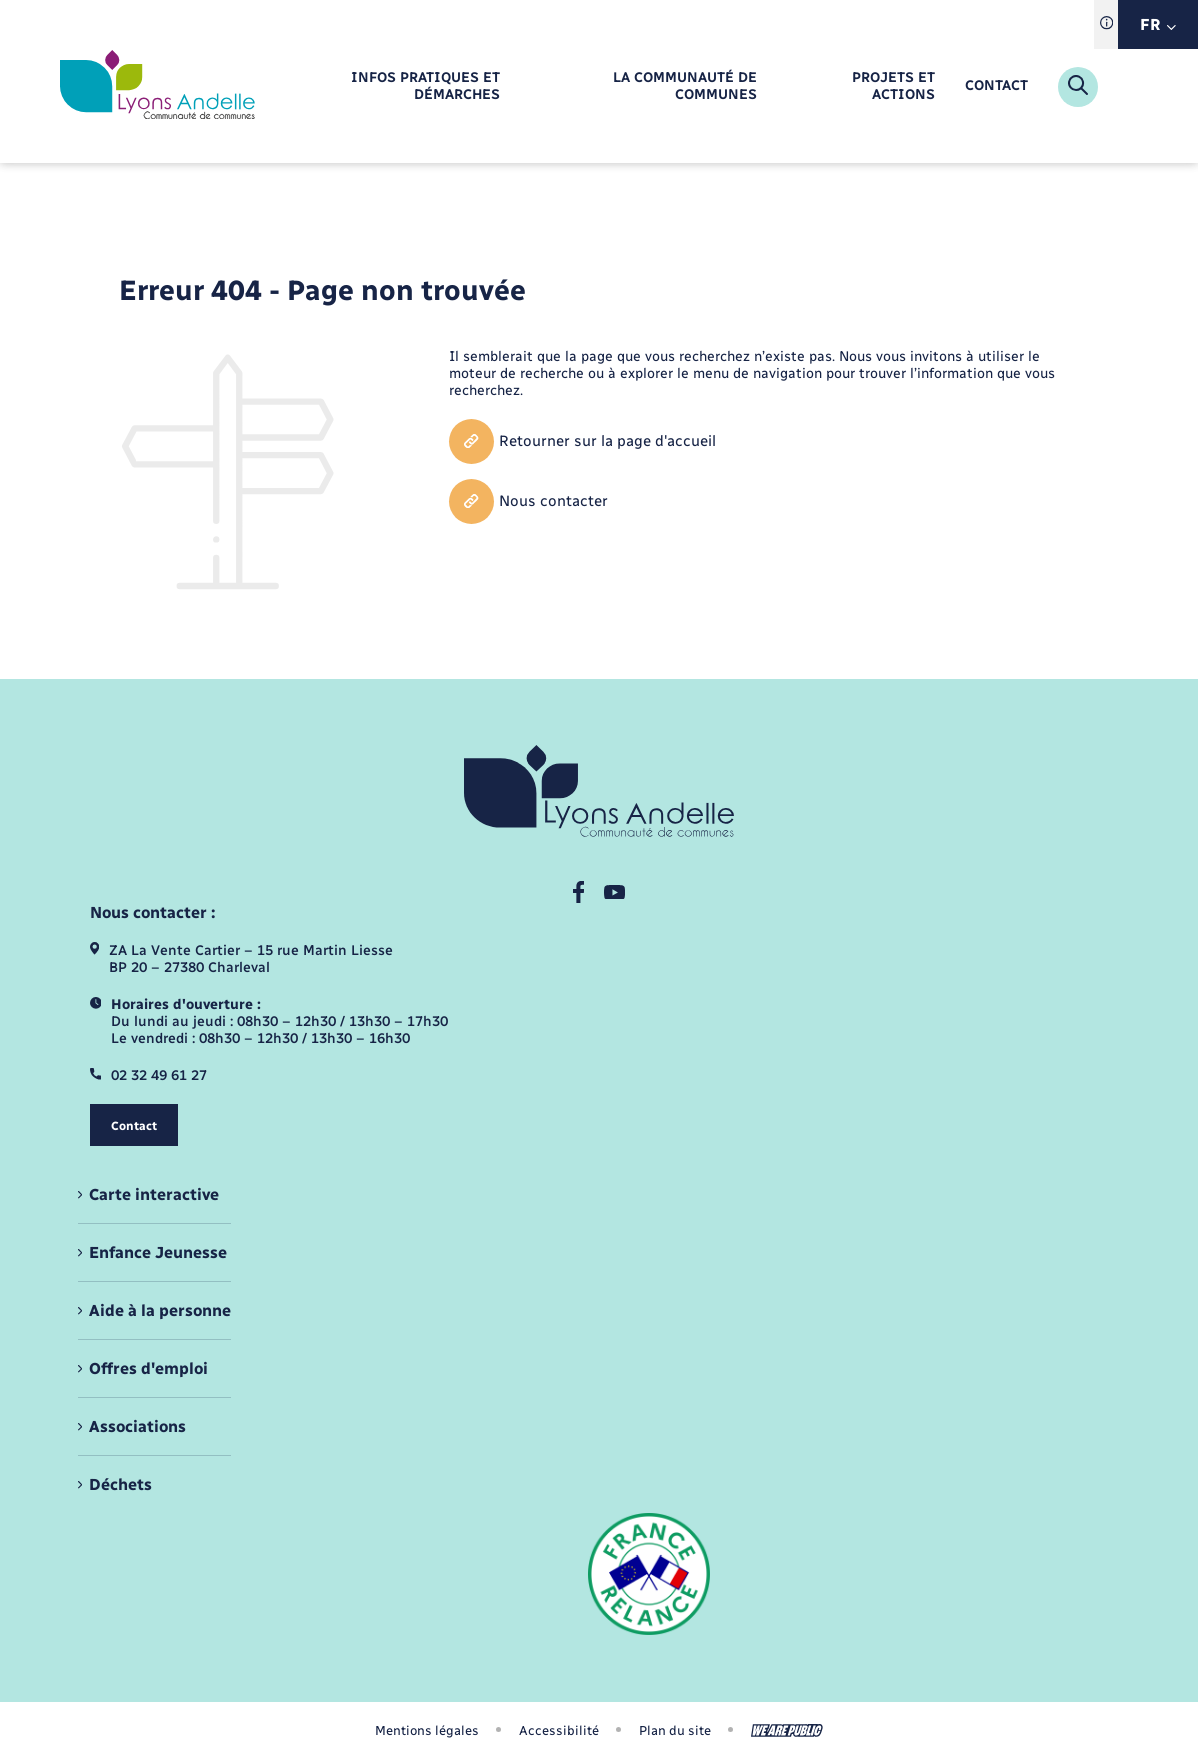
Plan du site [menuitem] (675, 1730)
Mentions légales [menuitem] (427, 1730)
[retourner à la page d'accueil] (157, 86)
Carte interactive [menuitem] (154, 1194)
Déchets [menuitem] (120, 1484)
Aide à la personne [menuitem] (160, 1310)
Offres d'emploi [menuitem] (148, 1368)
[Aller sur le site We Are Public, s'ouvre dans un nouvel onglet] (787, 1730)
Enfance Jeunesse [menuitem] (158, 1252)
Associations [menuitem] (137, 1426)
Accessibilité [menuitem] (559, 1730)
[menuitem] (383, 87)
